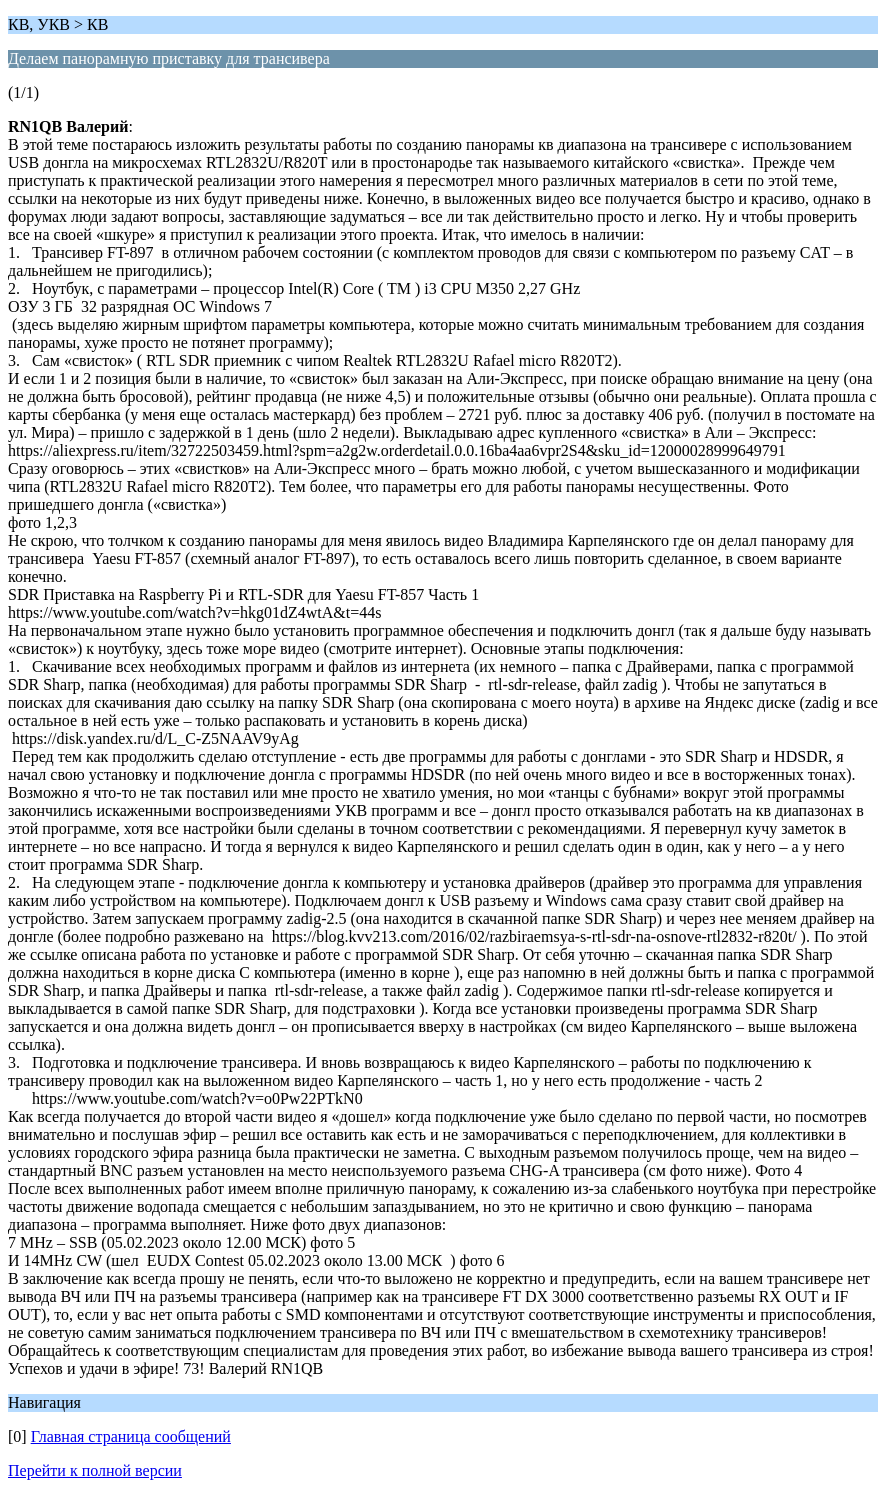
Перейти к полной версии (95, 1470)
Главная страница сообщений (131, 1436)
